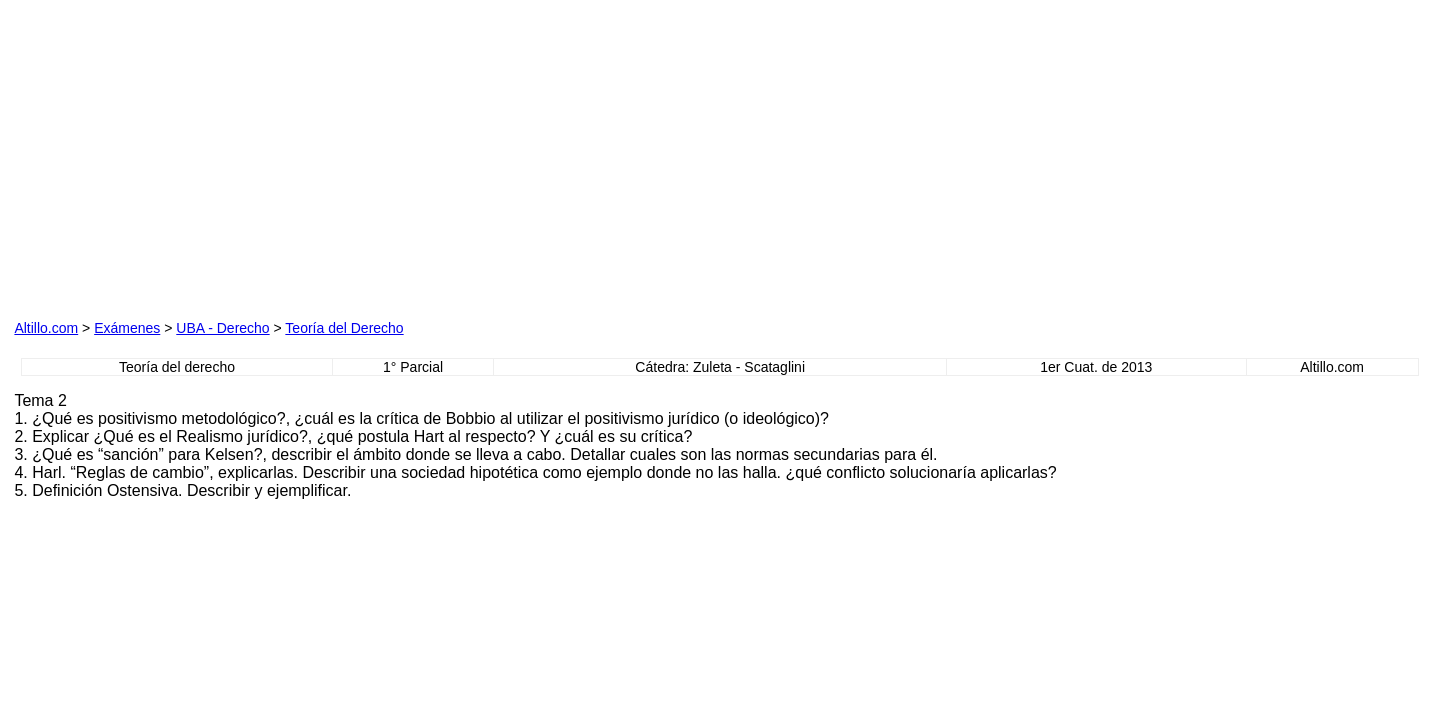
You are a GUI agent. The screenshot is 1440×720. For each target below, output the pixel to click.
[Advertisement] (242, 173)
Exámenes (127, 328)
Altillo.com (46, 328)
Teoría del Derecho (344, 328)
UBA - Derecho (222, 328)
